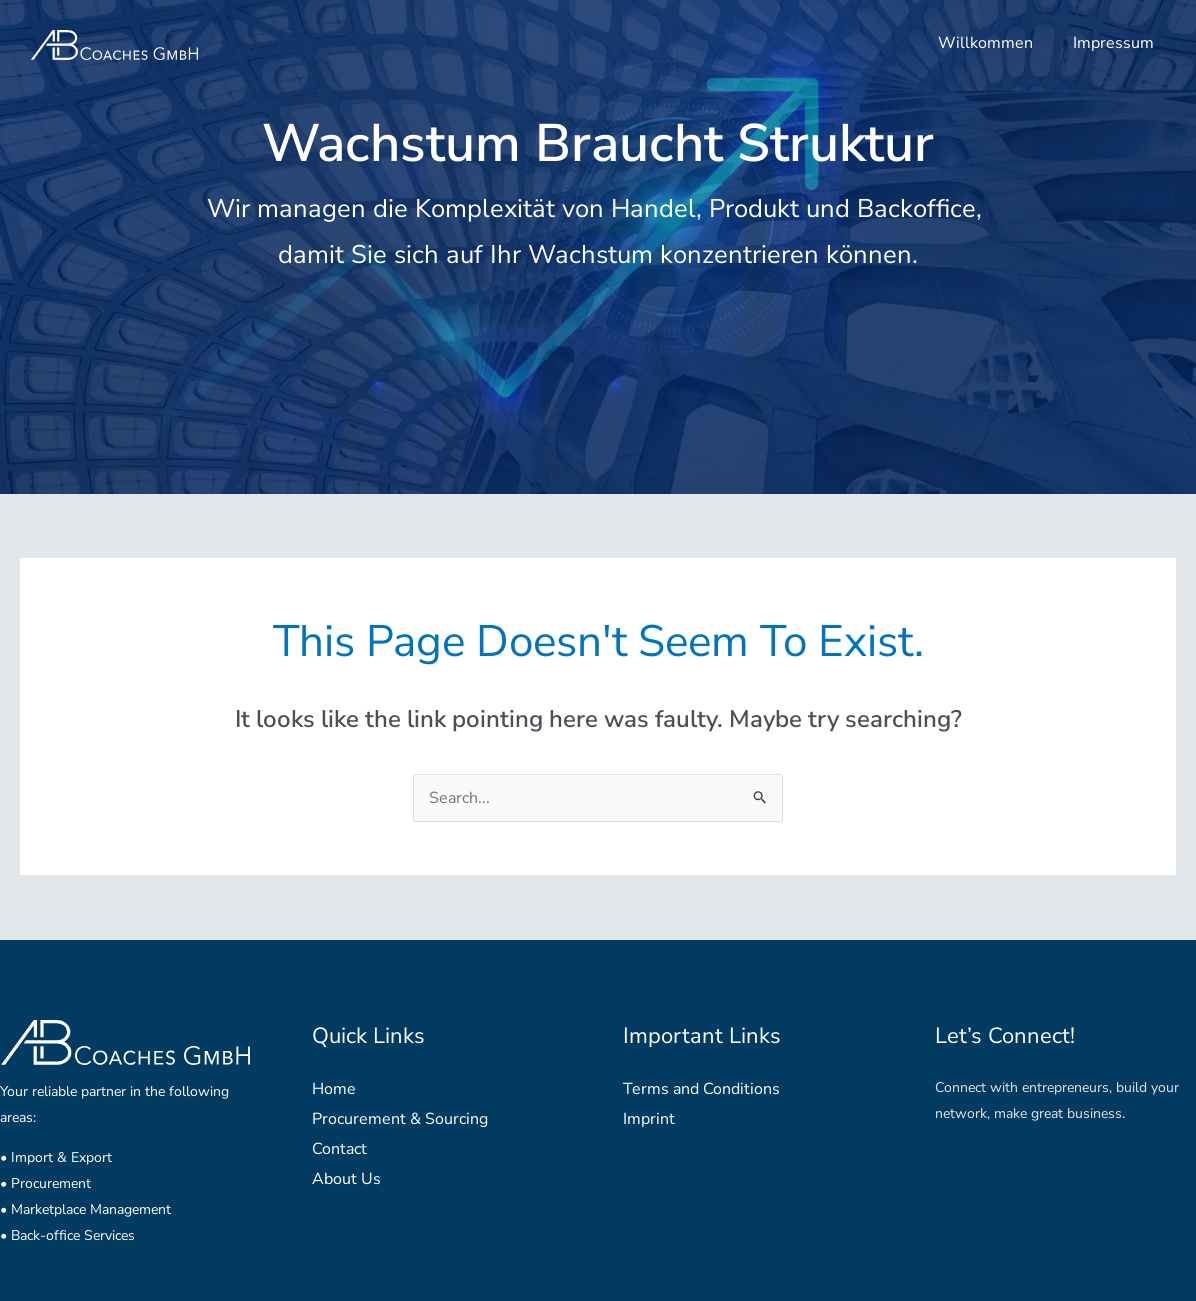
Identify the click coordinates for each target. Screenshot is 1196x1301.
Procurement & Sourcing (400, 1119)
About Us (346, 1179)
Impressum (1113, 43)
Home (334, 1089)
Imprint (649, 1119)
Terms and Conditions (701, 1089)
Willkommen (985, 43)
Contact (339, 1149)
